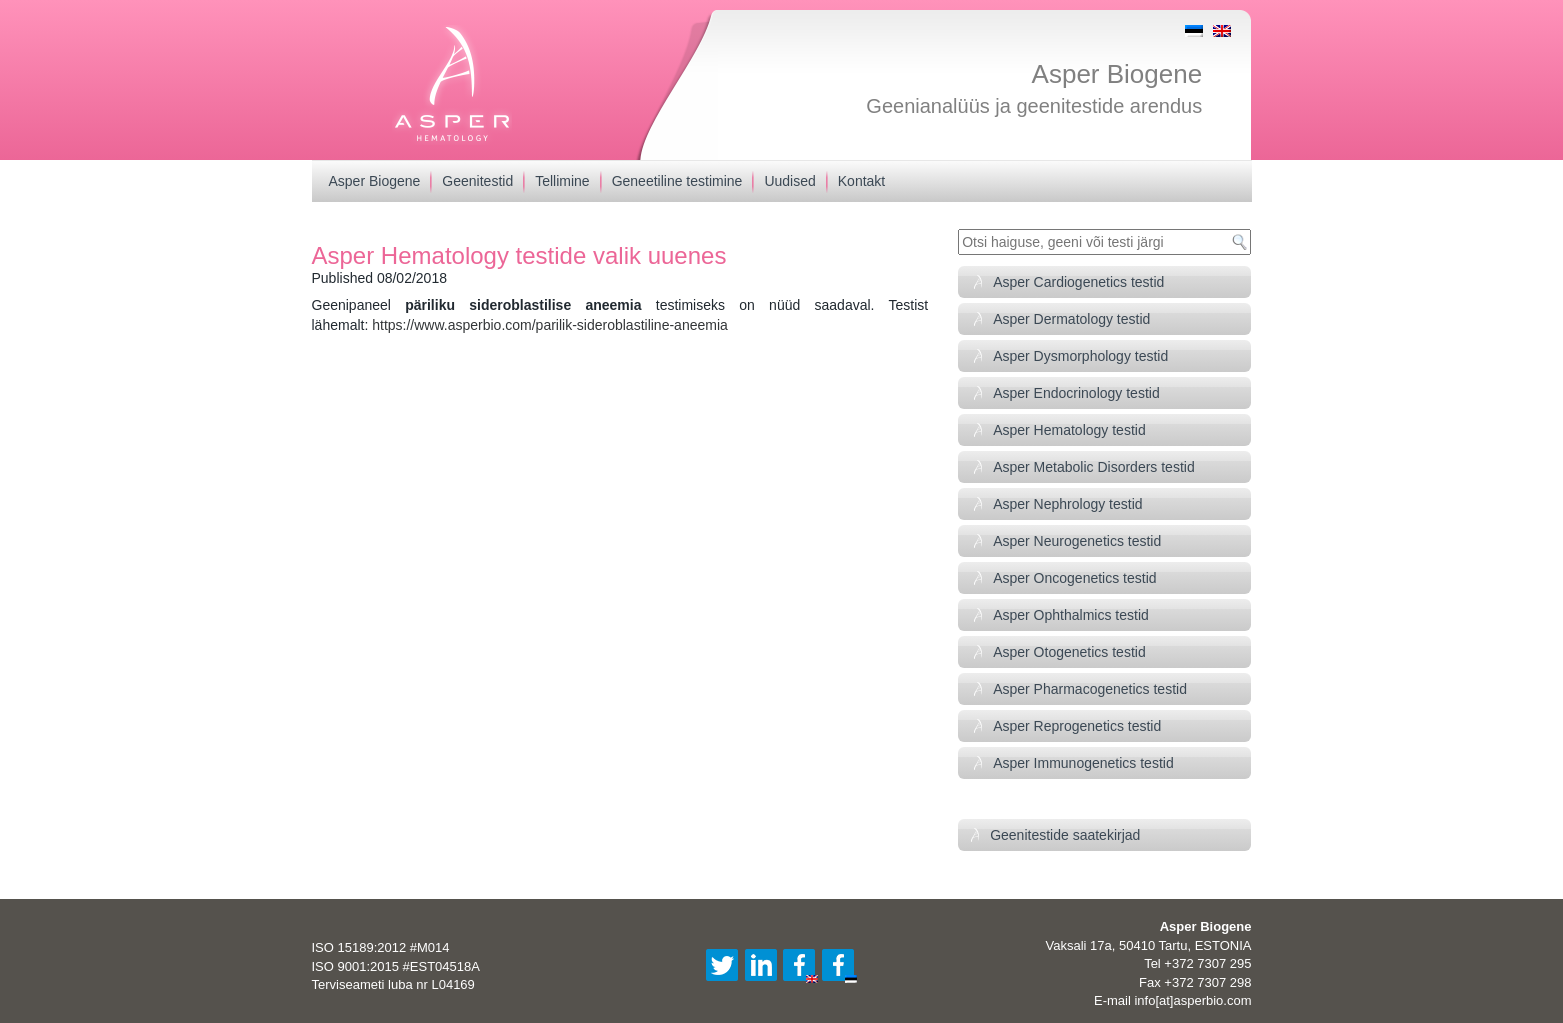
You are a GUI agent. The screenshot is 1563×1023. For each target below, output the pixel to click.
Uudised (789, 181)
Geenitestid (477, 181)
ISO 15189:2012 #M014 (381, 947)
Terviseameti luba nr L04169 (393, 984)
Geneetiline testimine (677, 181)
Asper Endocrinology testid (1076, 393)
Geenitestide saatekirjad (1065, 835)
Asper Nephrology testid (1067, 504)
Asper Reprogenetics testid (1077, 726)
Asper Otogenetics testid (1069, 652)
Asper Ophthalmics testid (1071, 615)
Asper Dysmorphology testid (1080, 356)
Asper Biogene (1117, 74)
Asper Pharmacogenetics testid (1090, 689)
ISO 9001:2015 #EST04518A (396, 966)
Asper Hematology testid (1069, 430)
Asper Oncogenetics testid (1074, 578)
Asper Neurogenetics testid (1077, 541)
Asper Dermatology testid (1071, 319)
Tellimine (562, 181)
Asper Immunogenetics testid (1083, 763)
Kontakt (861, 181)
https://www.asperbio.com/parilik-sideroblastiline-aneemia (550, 325)
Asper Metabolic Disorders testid (1094, 467)
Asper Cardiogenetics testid (1078, 282)
